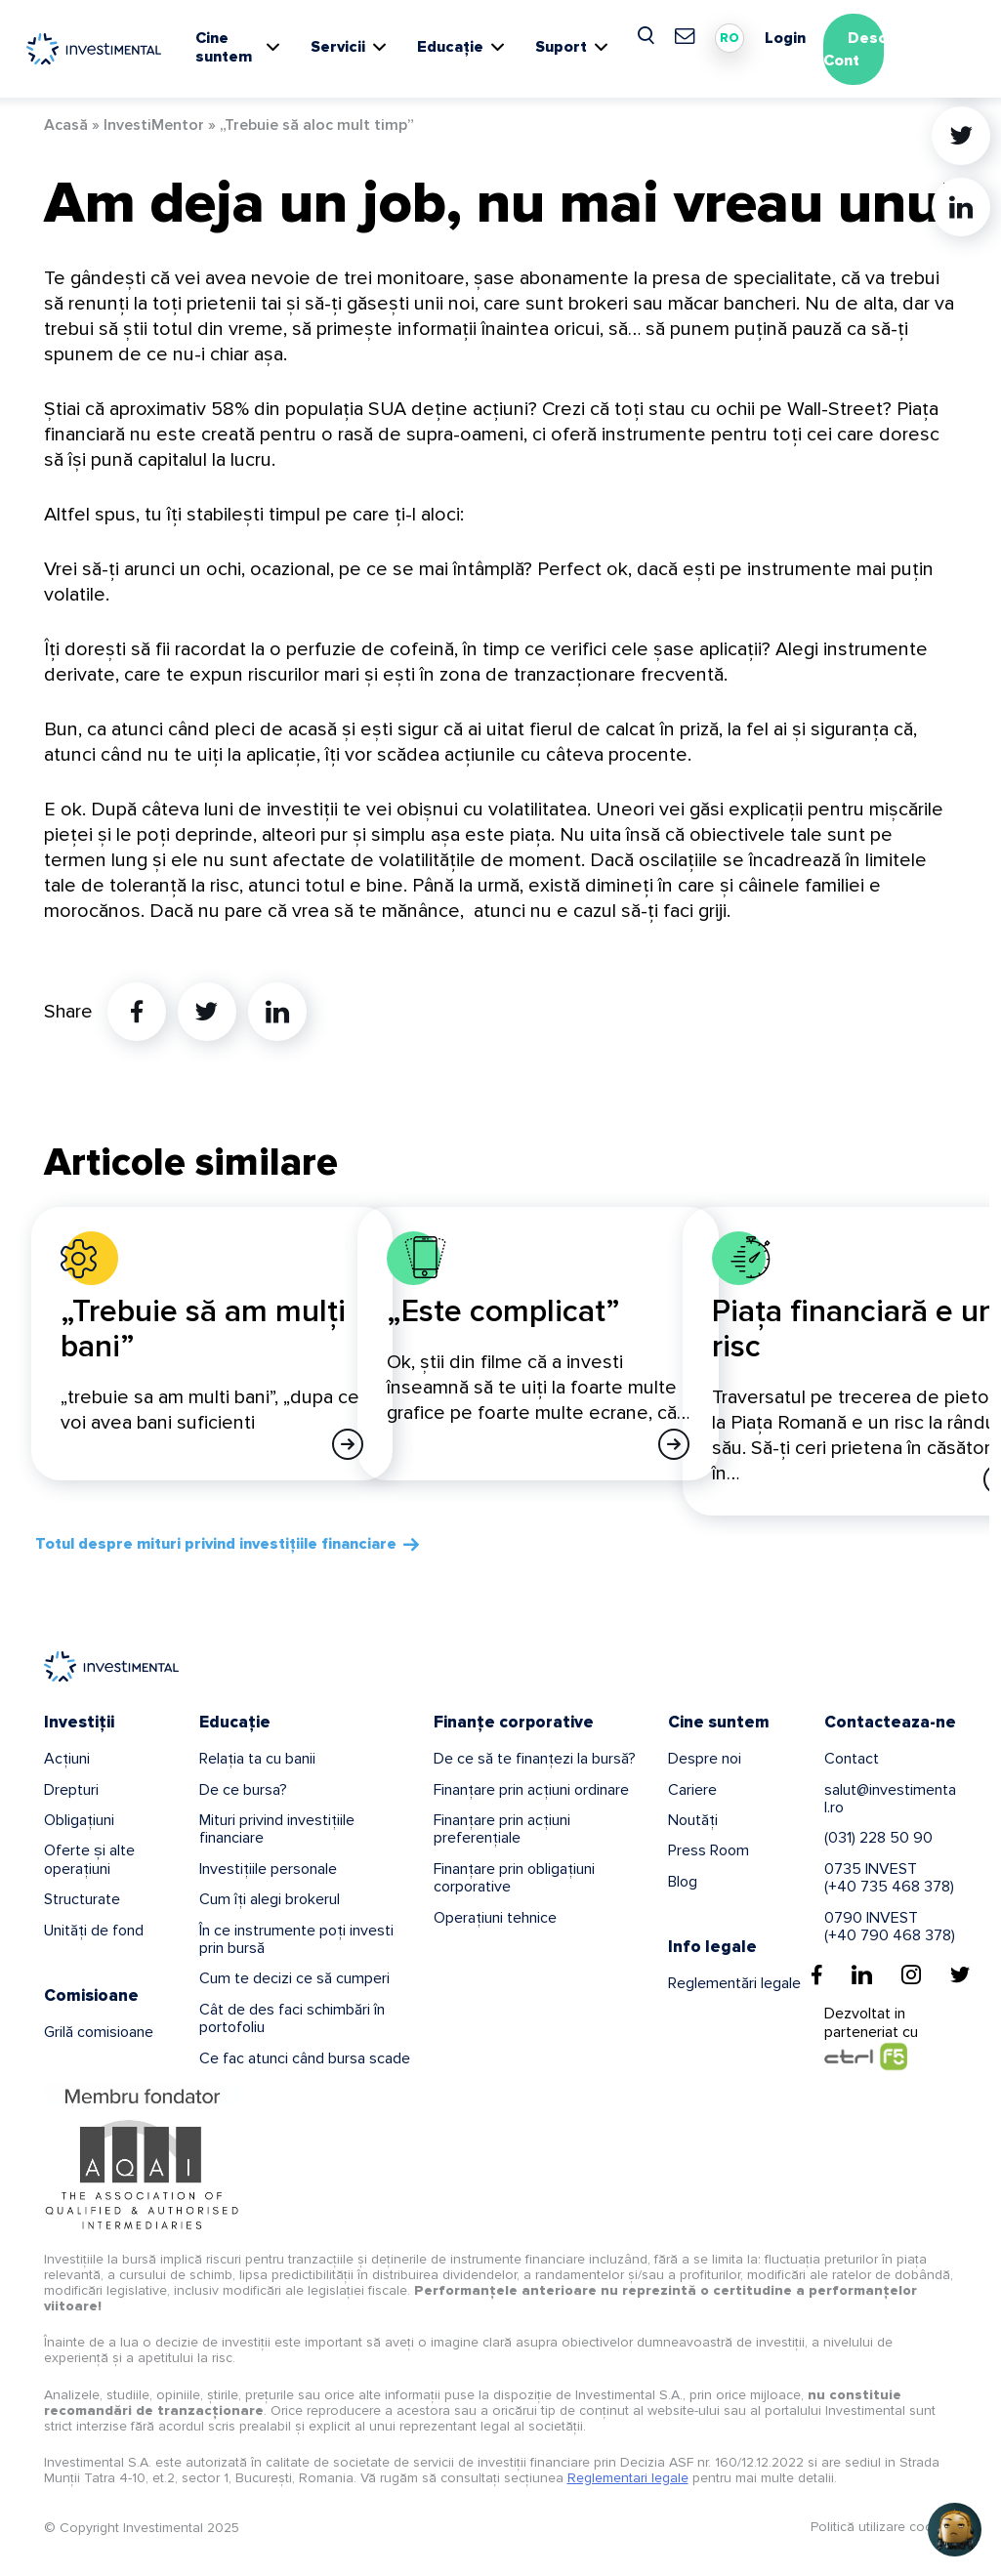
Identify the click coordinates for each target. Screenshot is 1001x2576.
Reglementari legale (627, 2478)
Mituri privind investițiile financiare (277, 1829)
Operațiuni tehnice (495, 1918)
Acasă (66, 125)
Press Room (708, 1850)
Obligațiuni (79, 1820)
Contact (851, 1758)
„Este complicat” (503, 1312)
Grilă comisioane (98, 2032)
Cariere (692, 1790)
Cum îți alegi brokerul (269, 1899)
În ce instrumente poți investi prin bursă (296, 1939)
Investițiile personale (268, 1869)
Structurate (82, 1899)
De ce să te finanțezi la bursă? (535, 1758)
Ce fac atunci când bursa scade (304, 2058)
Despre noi (704, 1758)
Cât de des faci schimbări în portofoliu (292, 2018)
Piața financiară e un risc (854, 1329)
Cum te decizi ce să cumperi (294, 1978)
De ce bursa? (243, 1790)
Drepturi (71, 1790)
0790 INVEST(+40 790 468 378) (889, 1926)
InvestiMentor (154, 125)
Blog (682, 1881)
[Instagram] (911, 1974)
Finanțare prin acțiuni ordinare (531, 1790)
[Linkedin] (862, 1974)
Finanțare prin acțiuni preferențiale (502, 1829)
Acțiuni (67, 1758)
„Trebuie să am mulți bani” (203, 1329)
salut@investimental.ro (890, 1798)
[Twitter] (960, 1974)
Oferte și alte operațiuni (89, 1859)
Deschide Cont (871, 49)
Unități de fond (94, 1930)
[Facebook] (817, 1974)
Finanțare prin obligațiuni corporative (514, 1877)
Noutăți (693, 1820)
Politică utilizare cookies (884, 2526)
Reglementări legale (734, 1983)
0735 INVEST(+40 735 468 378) (889, 1877)
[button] (954, 2529)
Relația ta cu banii (257, 1758)
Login (785, 38)
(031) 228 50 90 (878, 1838)
